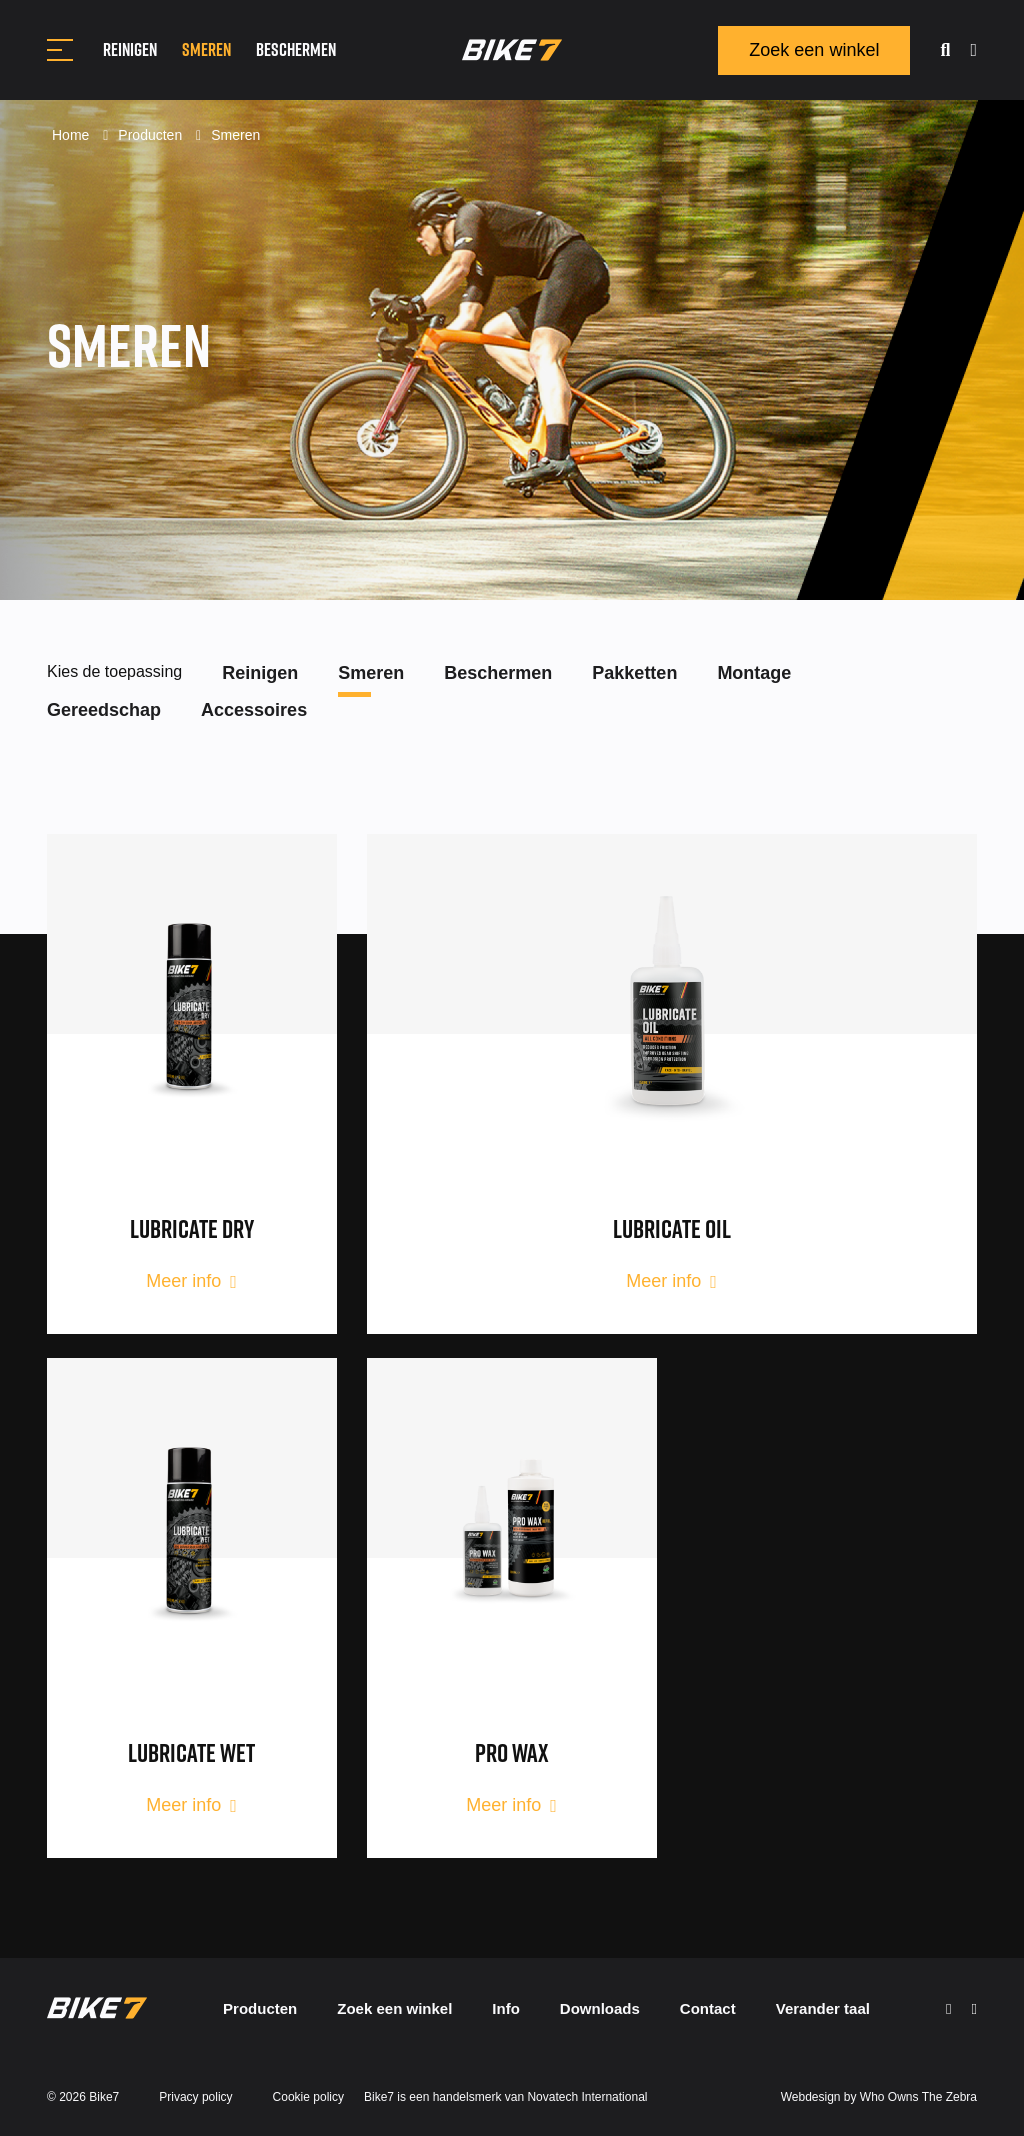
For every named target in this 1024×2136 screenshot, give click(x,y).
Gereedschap (104, 710)
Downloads (600, 2008)
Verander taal (823, 2008)
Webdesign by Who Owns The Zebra (879, 2097)
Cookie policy (308, 2097)
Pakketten (634, 673)
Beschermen (296, 49)
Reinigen (130, 49)
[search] (945, 50)
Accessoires (254, 710)
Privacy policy (195, 2097)
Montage (754, 673)
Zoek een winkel (814, 50)
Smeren (206, 49)
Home (72, 135)
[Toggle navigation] (60, 50)
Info (506, 2008)
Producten (152, 135)
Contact (708, 2008)
